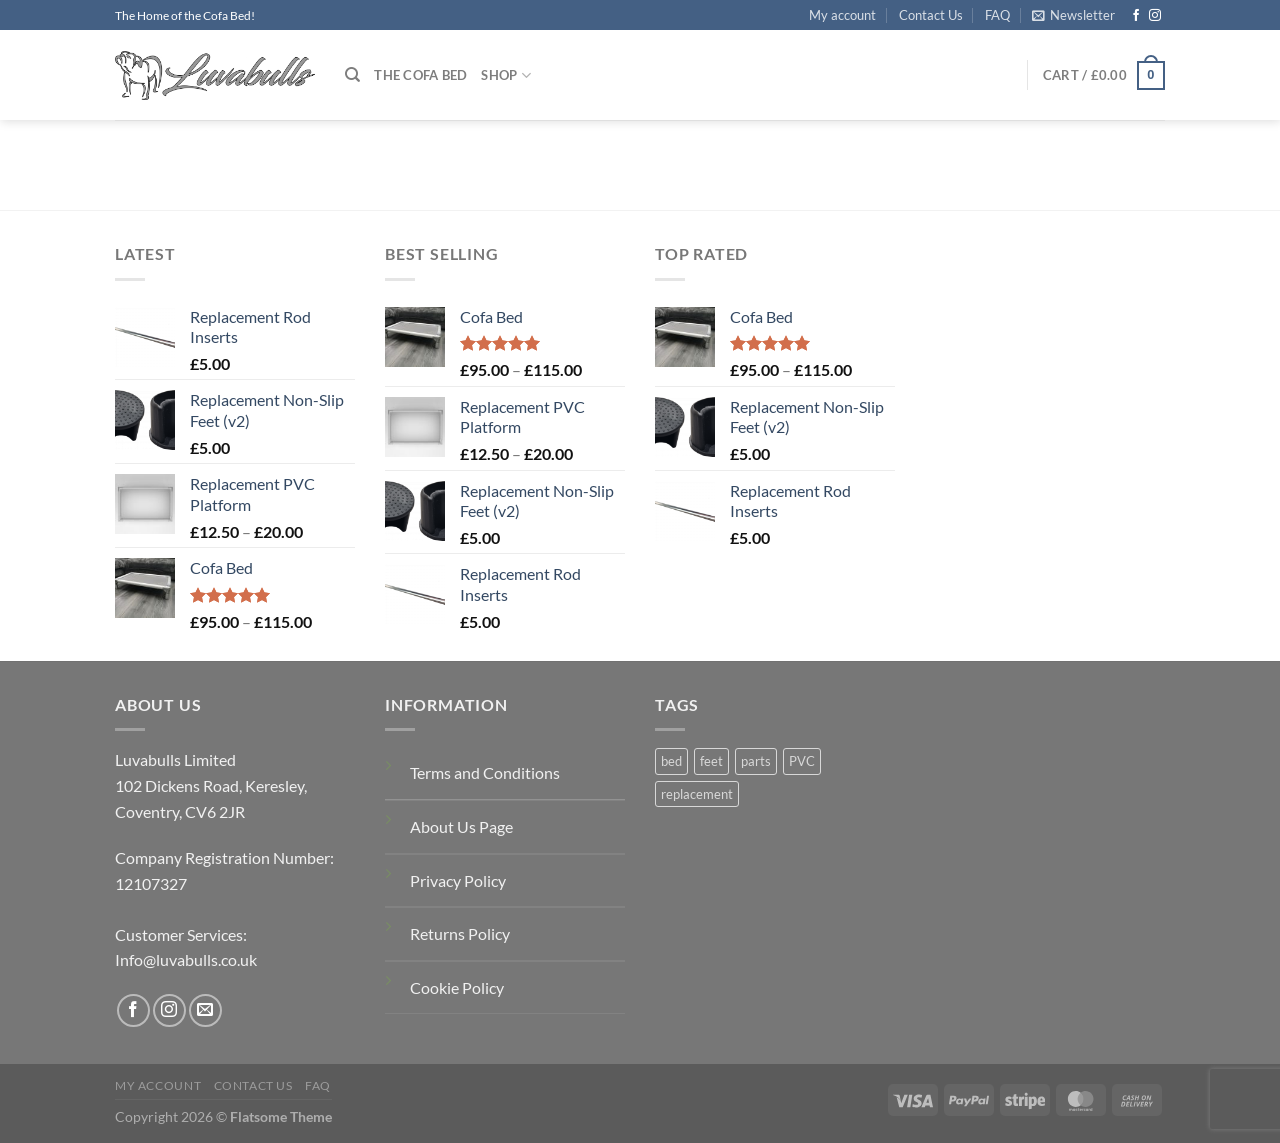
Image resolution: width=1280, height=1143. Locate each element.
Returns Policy (460, 933)
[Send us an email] (205, 1010)
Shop (505, 75)
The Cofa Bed (420, 75)
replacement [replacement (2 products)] (697, 794)
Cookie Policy (457, 987)
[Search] (352, 75)
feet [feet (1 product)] (711, 761)
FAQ (997, 15)
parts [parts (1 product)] (756, 761)
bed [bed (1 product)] (671, 761)
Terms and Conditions (485, 772)
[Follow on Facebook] (1136, 16)
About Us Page (461, 826)
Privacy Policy (458, 880)
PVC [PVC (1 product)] (802, 761)
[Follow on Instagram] (1155, 16)
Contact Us (931, 15)
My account (842, 15)
